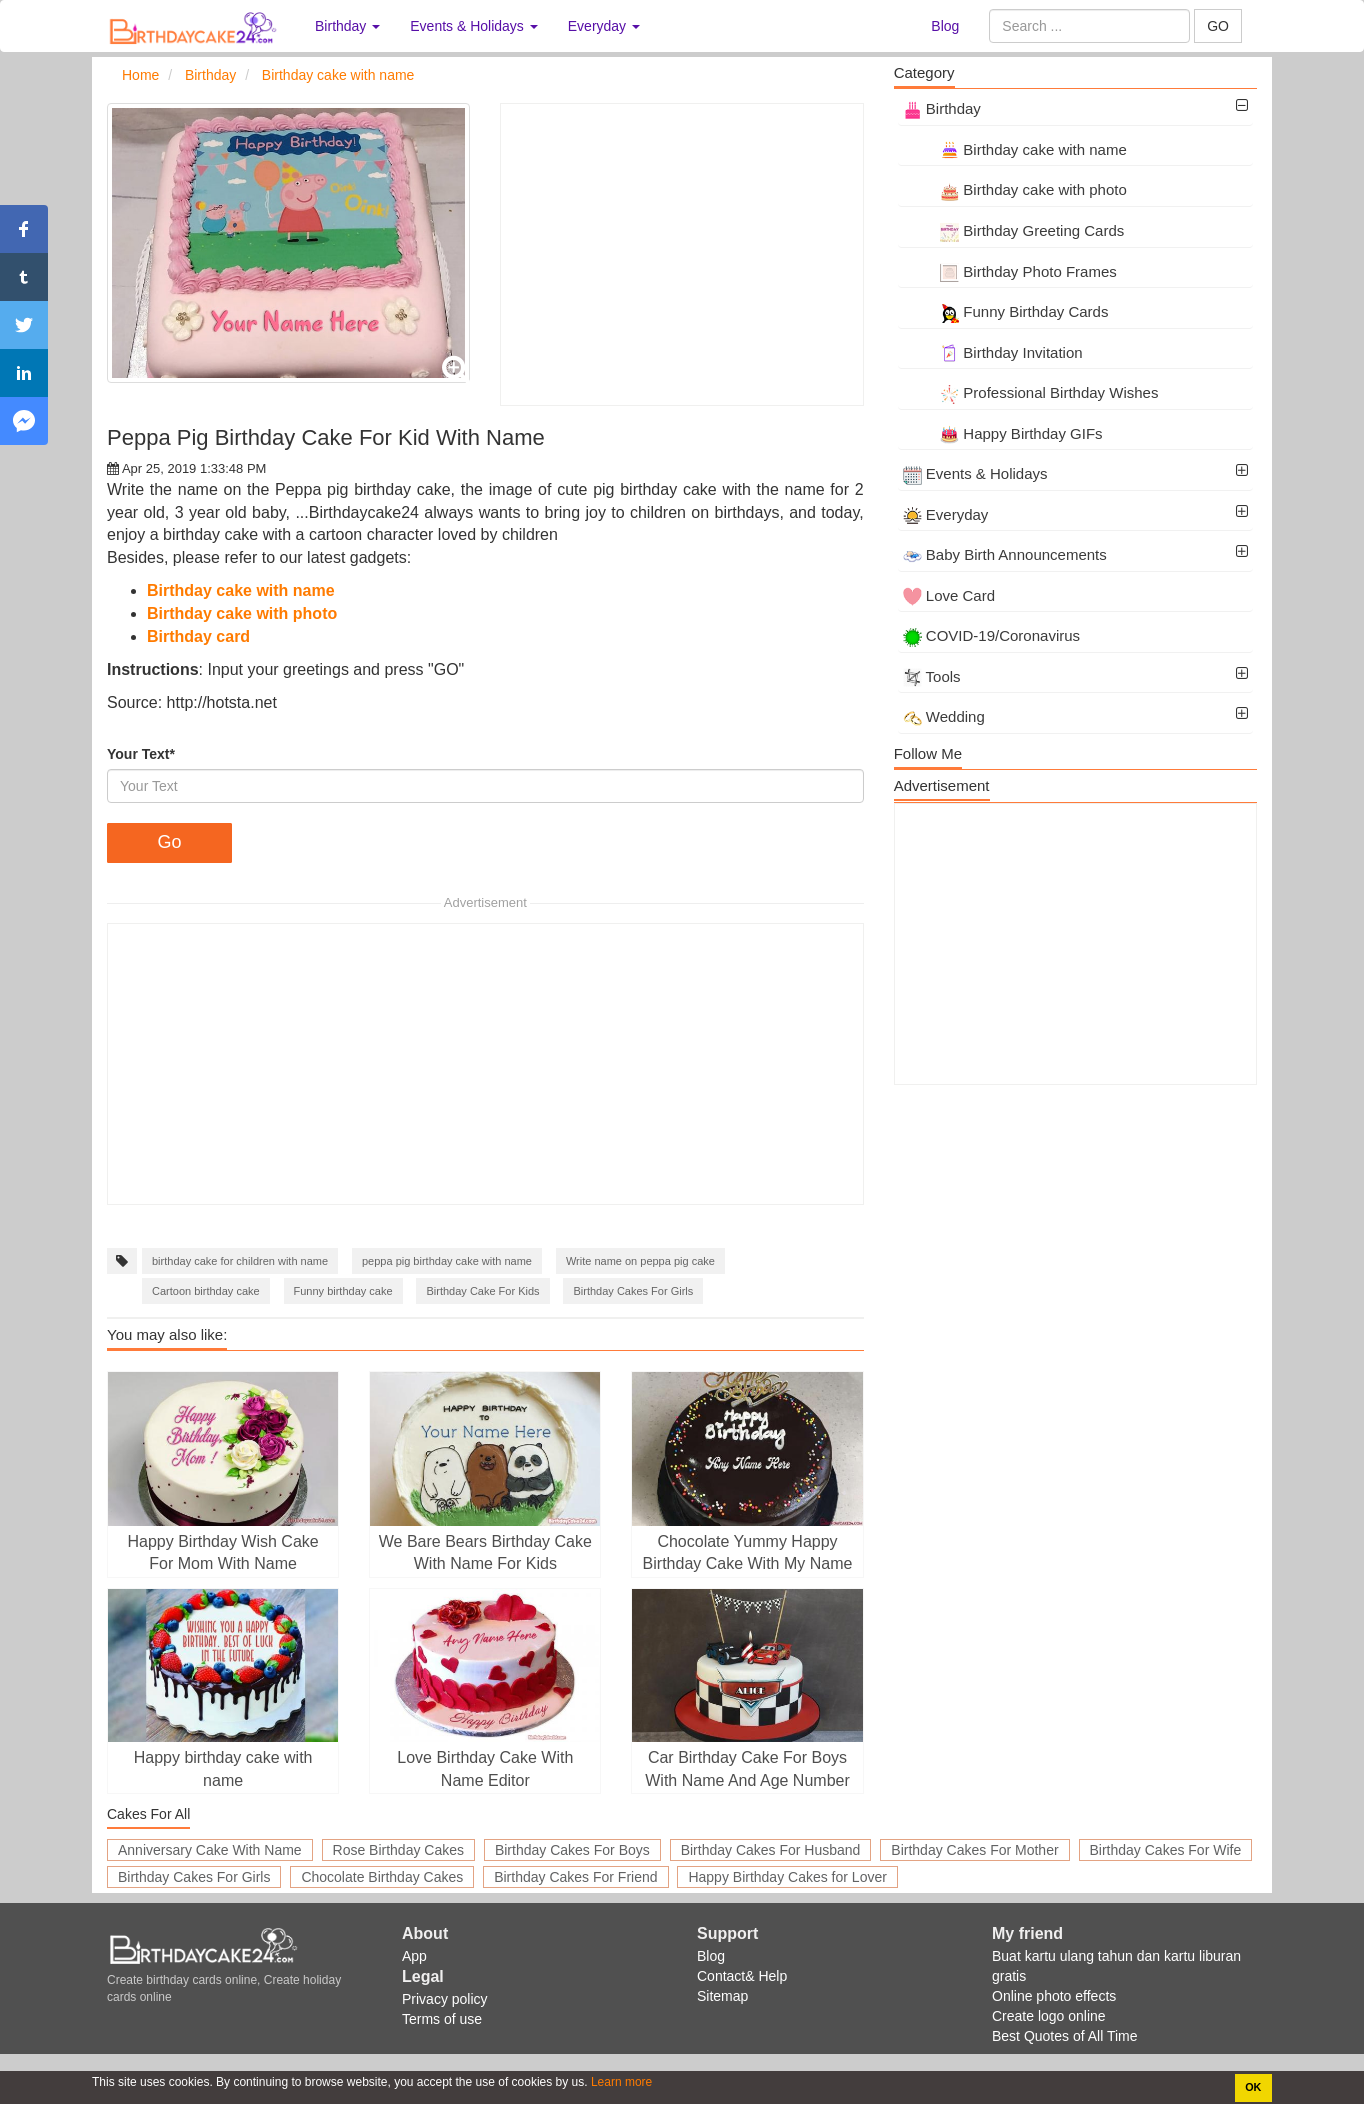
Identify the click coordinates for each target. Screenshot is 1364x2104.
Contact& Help (742, 1976)
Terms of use (442, 2019)
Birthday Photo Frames (1010, 271)
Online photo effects (1054, 1996)
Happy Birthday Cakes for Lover (787, 1877)
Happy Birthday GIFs (1003, 433)
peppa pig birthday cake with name (447, 1261)
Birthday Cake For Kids (482, 1291)
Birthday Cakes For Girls (633, 1291)
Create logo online (1049, 2016)
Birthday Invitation (993, 352)
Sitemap (722, 1996)
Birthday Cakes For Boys (572, 1850)
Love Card (949, 595)
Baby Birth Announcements (1005, 554)
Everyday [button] (604, 26)
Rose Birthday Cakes (399, 1850)
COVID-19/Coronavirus (991, 635)
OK (1253, 2087)
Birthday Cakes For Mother (974, 1850)
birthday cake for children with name (240, 1261)
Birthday (942, 108)
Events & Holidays (975, 473)
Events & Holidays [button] (474, 26)
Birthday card (198, 636)
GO (1218, 26)
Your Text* (141, 754)
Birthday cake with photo (242, 613)
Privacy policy (445, 1999)
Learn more (620, 2082)
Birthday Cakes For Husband (771, 1850)
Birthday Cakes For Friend (575, 1877)
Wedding (944, 716)
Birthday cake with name (241, 590)
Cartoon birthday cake (206, 1291)
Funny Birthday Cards (1006, 311)
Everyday (946, 514)
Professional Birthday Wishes (1031, 392)
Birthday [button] (347, 26)
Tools (932, 676)
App (414, 1956)
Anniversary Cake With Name (210, 1850)
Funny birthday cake (343, 1291)
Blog (945, 26)
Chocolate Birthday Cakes (382, 1877)
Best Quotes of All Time (1065, 2036)
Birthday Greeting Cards (1014, 230)
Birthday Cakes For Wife (1166, 1850)
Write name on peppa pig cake (640, 1261)
